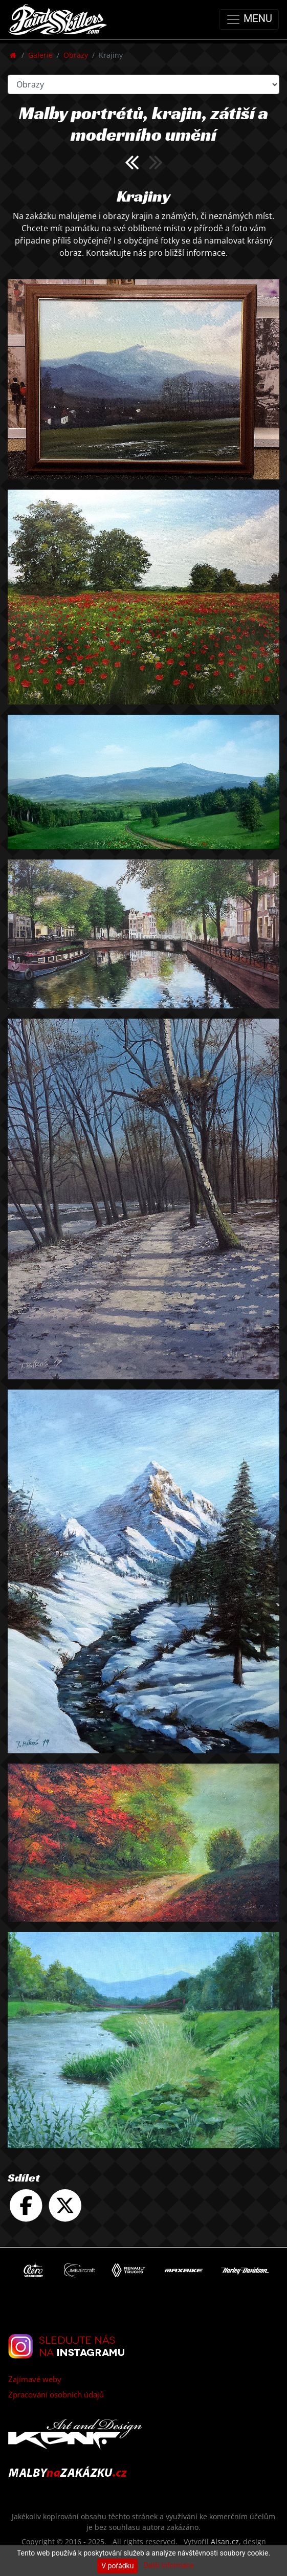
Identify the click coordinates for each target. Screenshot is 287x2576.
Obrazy (75, 55)
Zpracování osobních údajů (56, 2394)
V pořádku (117, 2566)
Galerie (40, 55)
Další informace (169, 2565)
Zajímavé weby (34, 2379)
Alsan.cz (225, 2541)
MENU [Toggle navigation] (249, 19)
